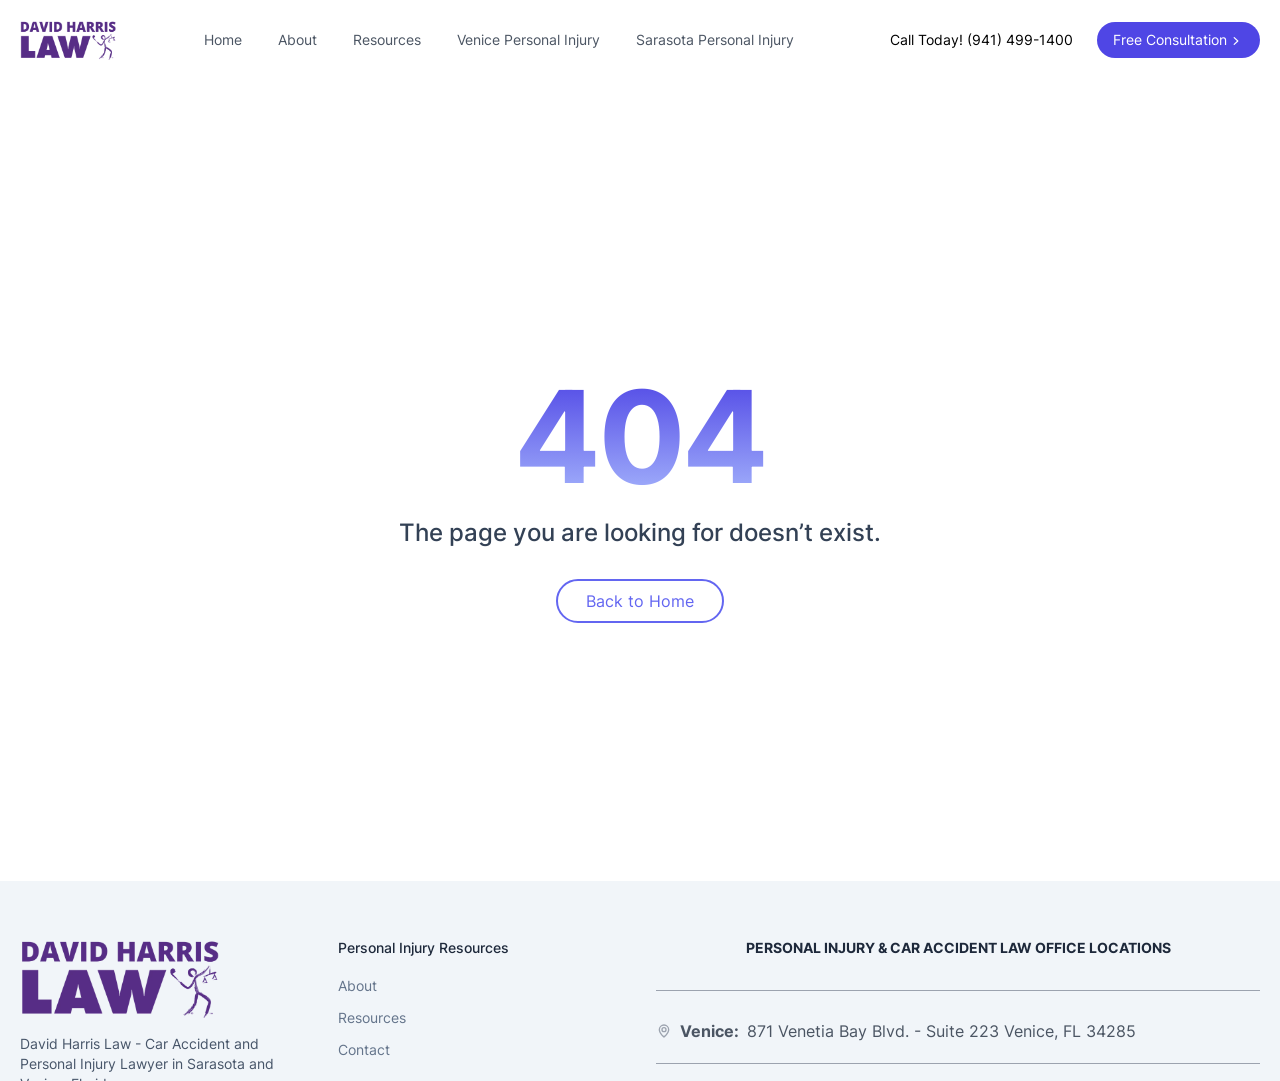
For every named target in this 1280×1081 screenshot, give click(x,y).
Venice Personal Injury (528, 39)
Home (223, 39)
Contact (364, 1049)
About (297, 39)
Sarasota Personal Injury (715, 39)
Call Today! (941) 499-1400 (981, 39)
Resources (387, 39)
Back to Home (640, 601)
